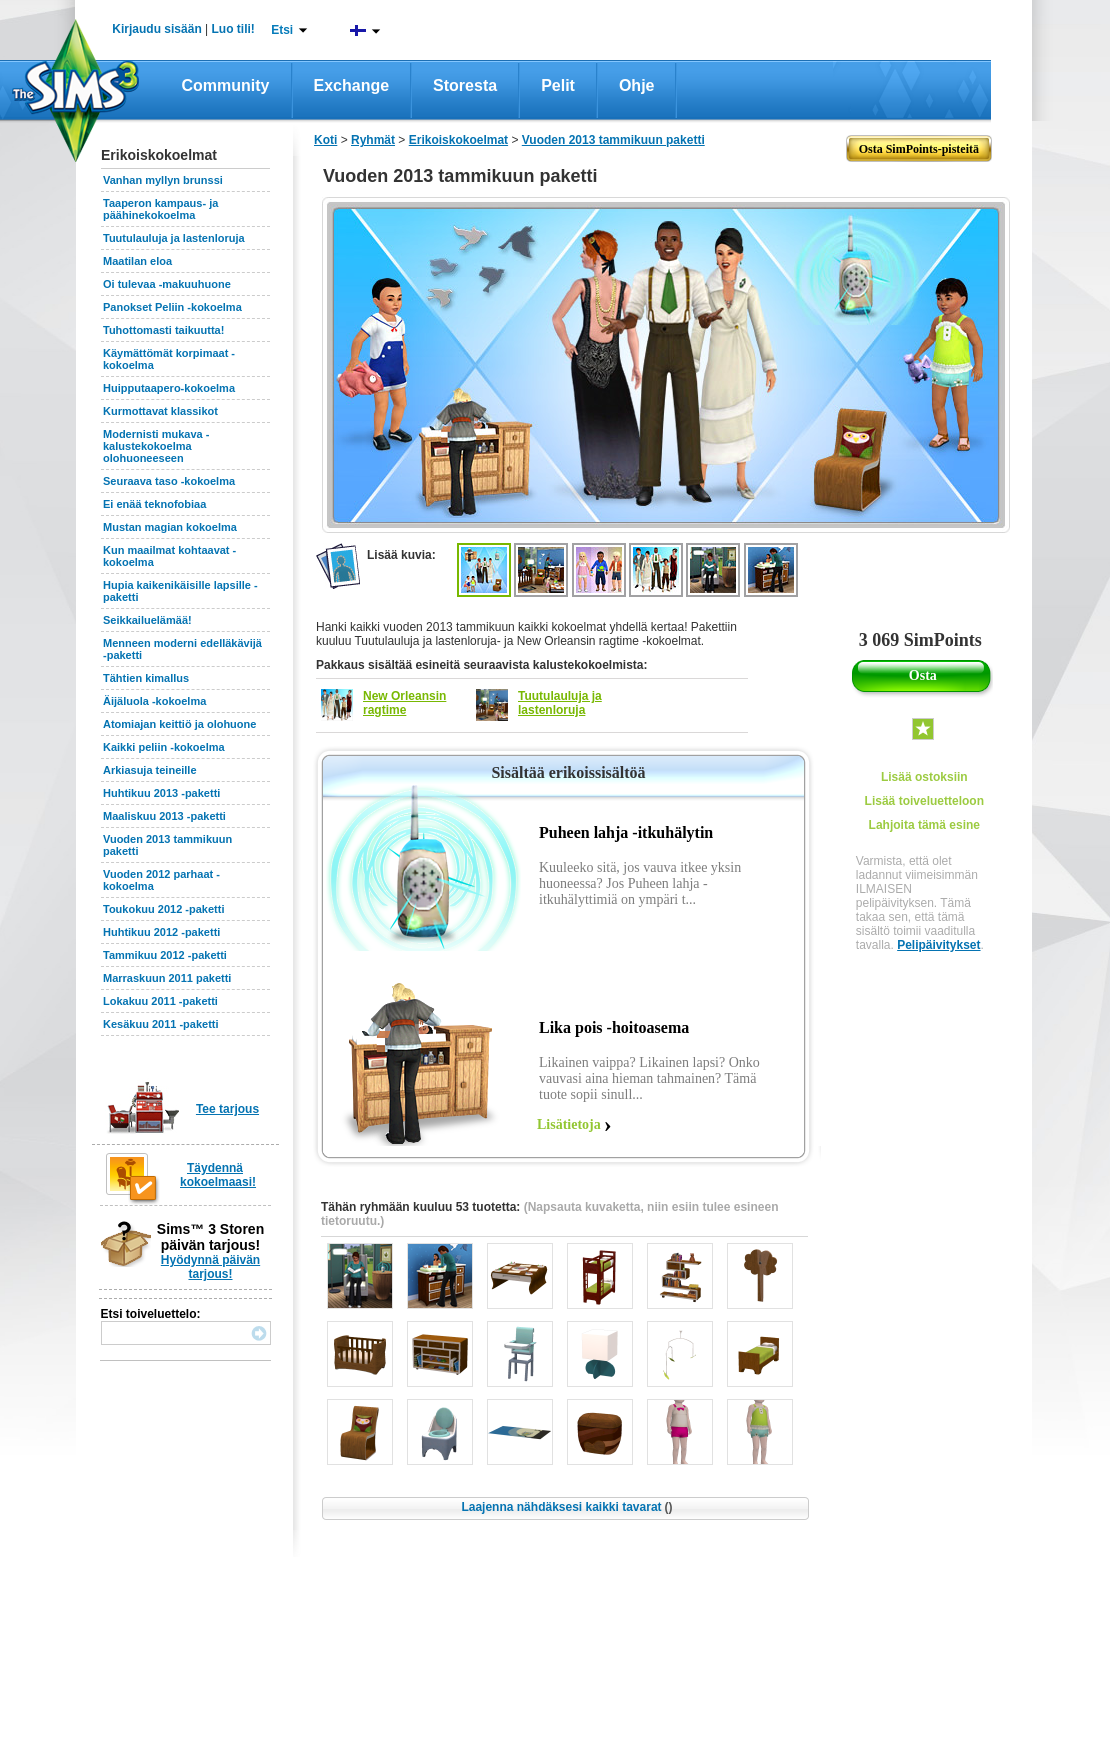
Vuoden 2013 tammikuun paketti (613, 140)
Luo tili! (233, 29)
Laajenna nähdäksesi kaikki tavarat (566, 1507)
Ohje (637, 85)
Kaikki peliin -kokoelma (164, 747)
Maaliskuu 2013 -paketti (164, 816)
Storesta (465, 85)
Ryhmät (373, 140)
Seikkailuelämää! (147, 620)
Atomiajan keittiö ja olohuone (179, 724)
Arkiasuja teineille (150, 770)
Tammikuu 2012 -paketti (165, 955)
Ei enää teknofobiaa (154, 504)
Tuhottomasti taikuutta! (163, 330)
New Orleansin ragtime (404, 703)
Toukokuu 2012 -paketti (163, 909)
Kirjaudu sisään (156, 29)
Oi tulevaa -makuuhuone (167, 284)
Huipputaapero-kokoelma (169, 388)
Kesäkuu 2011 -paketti (161, 1024)
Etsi (282, 30)
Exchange (352, 85)
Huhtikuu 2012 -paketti (161, 932)
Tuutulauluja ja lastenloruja (174, 238)
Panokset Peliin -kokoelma (172, 307)
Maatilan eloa (137, 261)
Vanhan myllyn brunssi (163, 180)
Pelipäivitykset (938, 945)
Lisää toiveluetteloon (924, 801)
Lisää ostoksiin (924, 777)
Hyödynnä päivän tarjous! (210, 1267)
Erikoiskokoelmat (458, 140)
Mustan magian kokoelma (170, 527)
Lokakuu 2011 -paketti (160, 1001)
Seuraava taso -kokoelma (169, 481)
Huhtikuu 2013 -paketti (161, 793)
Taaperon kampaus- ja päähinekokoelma (160, 209)
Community (226, 85)
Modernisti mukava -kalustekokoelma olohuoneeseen (156, 446)
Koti (325, 140)
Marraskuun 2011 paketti (167, 978)
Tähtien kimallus (146, 678)
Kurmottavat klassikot (160, 411)
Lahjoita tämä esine (924, 825)
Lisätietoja (569, 1124)
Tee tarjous (227, 1109)
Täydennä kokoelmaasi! (218, 1175)
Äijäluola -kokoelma (154, 701)
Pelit (558, 85)
